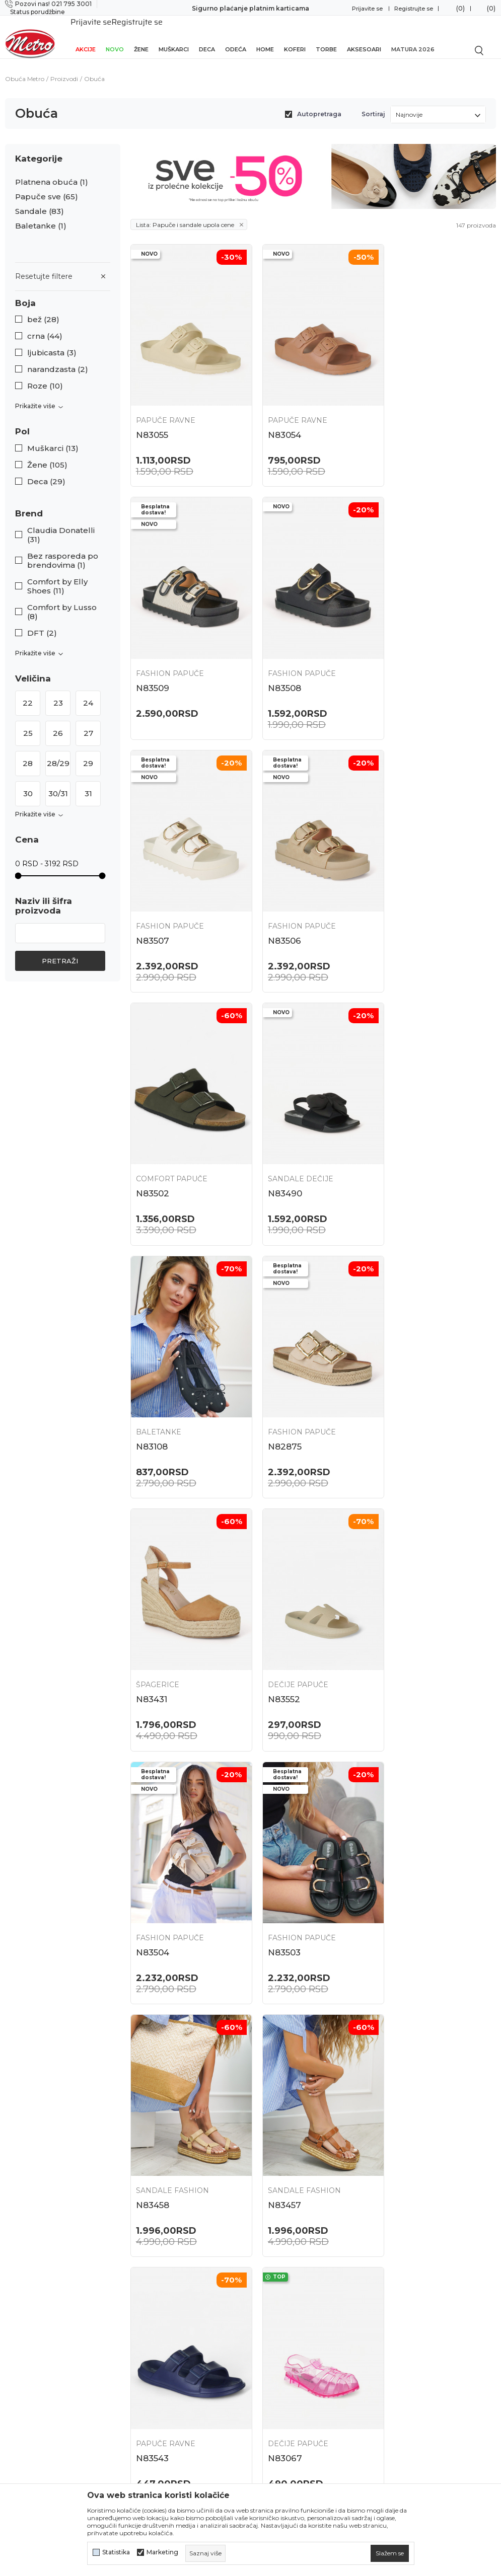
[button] (62, 292)
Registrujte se (413, 8)
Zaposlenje (150, 2288)
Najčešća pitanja (285, 2252)
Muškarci (174, 36)
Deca (207, 36)
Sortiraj (373, 103)
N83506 (401, 655)
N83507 (277, 655)
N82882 (277, 1858)
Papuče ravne (165, 399)
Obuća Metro (24, 67)
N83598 (277, 2098)
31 (88, 782)
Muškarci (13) (53, 437)
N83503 (276, 1377)
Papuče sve (46, 185)
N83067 (402, 1617)
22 (28, 692)
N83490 (277, 895)
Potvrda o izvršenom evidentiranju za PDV (294, 2460)
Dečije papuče (415, 1121)
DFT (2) (42, 622)
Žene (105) (47, 454)
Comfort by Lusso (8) (62, 601)
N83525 (401, 2098)
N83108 (401, 895)
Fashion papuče (419, 399)
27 (88, 722)
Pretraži (60, 950)
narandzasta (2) (57, 358)
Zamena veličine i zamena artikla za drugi (303, 2273)
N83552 (401, 1136)
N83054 (277, 414)
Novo (115, 36)
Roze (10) (45, 375)
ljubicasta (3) (52, 341)
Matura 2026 (413, 36)
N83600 (153, 2098)
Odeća (235, 36)
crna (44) (44, 325)
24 (88, 692)
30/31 (58, 782)
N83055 (152, 414)
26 (58, 722)
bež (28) (43, 308)
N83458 (401, 1377)
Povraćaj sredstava (290, 2295)
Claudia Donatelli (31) (61, 524)
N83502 (152, 895)
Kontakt (145, 2323)
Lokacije (145, 2252)
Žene (141, 36)
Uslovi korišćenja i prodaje (303, 2331)
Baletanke (40, 214)
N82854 (402, 1858)
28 (28, 752)
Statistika (116, 2552)
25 (28, 722)
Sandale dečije (293, 880)
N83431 (276, 1136)
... (311, 2170)
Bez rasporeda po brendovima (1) (62, 550)
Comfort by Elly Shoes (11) (57, 575)
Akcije (86, 36)
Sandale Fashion (421, 1362)
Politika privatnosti (290, 2349)
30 (28, 782)
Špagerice (282, 1121)
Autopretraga (319, 103)
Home (265, 36)
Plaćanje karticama (290, 2402)
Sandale (39, 200)
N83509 (401, 414)
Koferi (295, 36)
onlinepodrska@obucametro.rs (52, 2334)
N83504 (152, 1377)
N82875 (153, 1136)
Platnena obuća (51, 171)
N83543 (276, 1617)
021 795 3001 (25, 2304)
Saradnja (145, 2305)
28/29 (58, 752)
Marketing (162, 2552)
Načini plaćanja (283, 2384)
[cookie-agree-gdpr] (390, 2553)
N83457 (152, 1617)
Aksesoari (364, 36)
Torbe (326, 36)
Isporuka (272, 2313)
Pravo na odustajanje (294, 2438)
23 (58, 692)
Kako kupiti (276, 2367)
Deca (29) (46, 470)
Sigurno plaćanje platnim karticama (250, 8)
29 (88, 752)
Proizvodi (64, 67)
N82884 (153, 1858)
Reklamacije (278, 2420)
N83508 (152, 655)
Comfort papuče (171, 880)
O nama (144, 2270)
